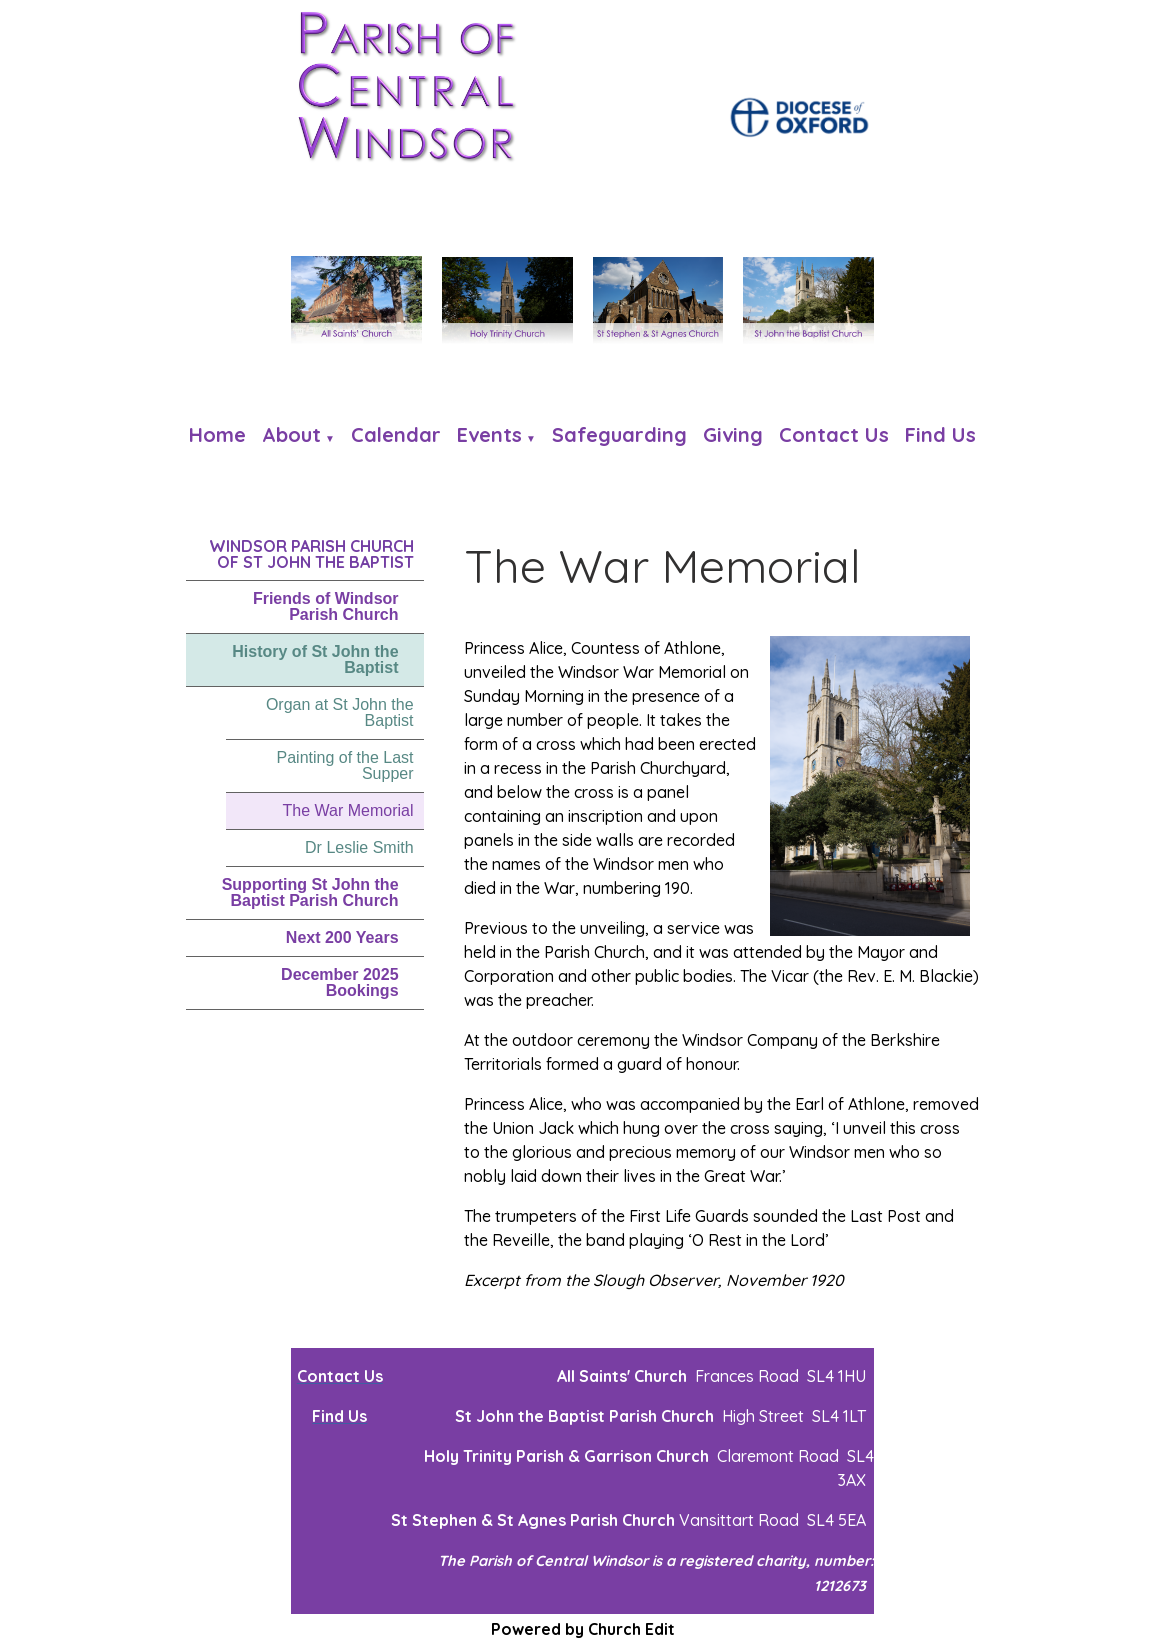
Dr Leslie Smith (359, 847)
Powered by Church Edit (583, 1629)
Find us (940, 434)
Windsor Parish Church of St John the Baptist (311, 554)
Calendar (396, 434)
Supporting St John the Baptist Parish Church (310, 892)
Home (217, 434)
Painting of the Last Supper (345, 765)
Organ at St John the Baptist (340, 712)
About (291, 434)
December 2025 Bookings (339, 982)
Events (489, 434)
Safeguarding (619, 434)
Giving (733, 434)
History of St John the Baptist (315, 659)
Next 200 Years (342, 937)
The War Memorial (348, 810)
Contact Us (834, 434)
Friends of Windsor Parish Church (326, 606)
